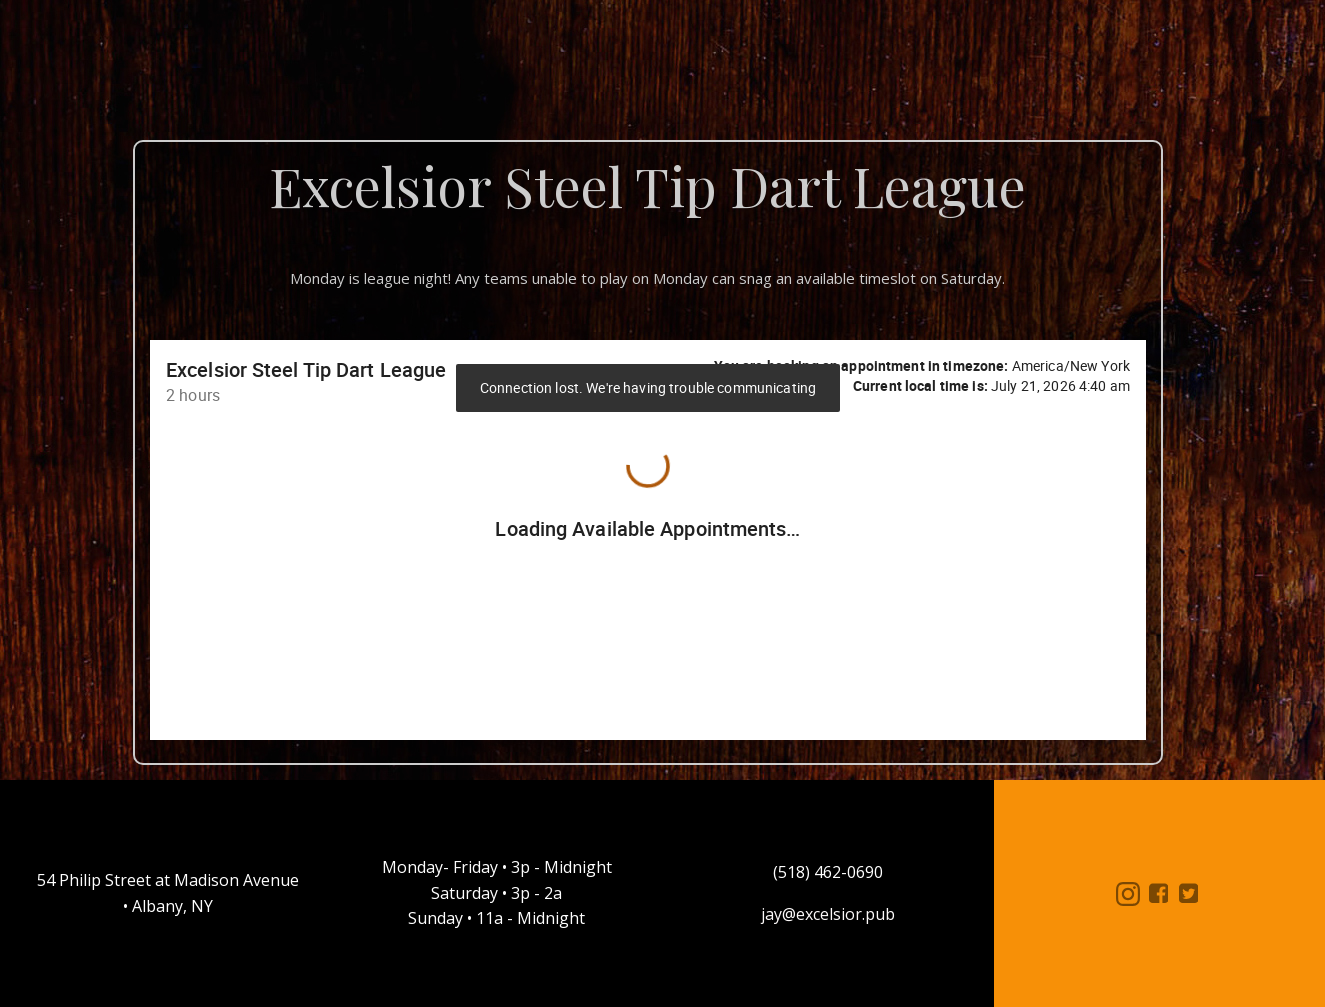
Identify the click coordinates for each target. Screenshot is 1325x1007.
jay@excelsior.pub (828, 914)
